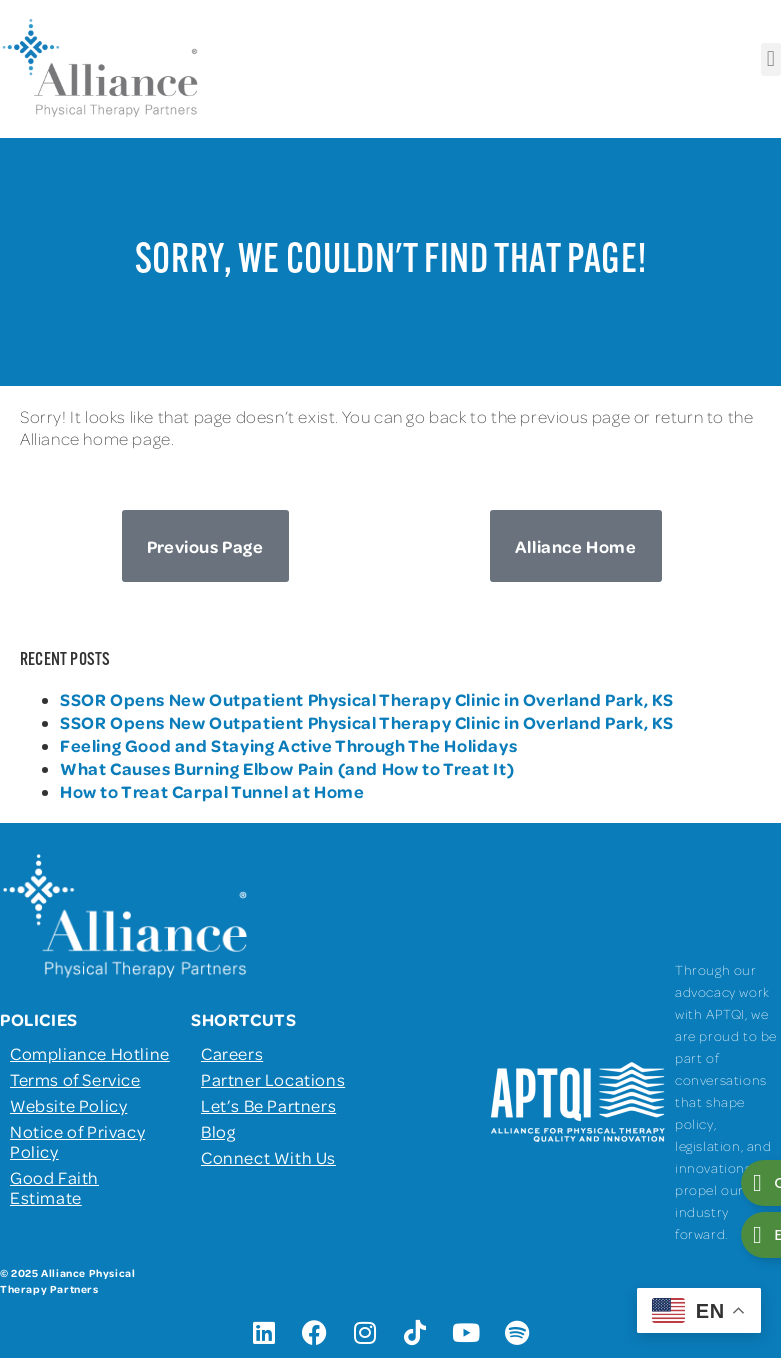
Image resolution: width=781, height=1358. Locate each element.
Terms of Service (75, 1079)
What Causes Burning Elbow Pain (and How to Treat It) (287, 768)
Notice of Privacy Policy (77, 1141)
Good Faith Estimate (54, 1187)
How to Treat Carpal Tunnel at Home (212, 791)
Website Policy (68, 1105)
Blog (218, 1131)
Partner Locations (273, 1079)
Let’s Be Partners (268, 1105)
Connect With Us (268, 1157)
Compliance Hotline (90, 1053)
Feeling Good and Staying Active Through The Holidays (288, 745)
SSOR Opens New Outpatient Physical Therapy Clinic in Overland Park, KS (367, 699)
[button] (771, 59)
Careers (232, 1053)
